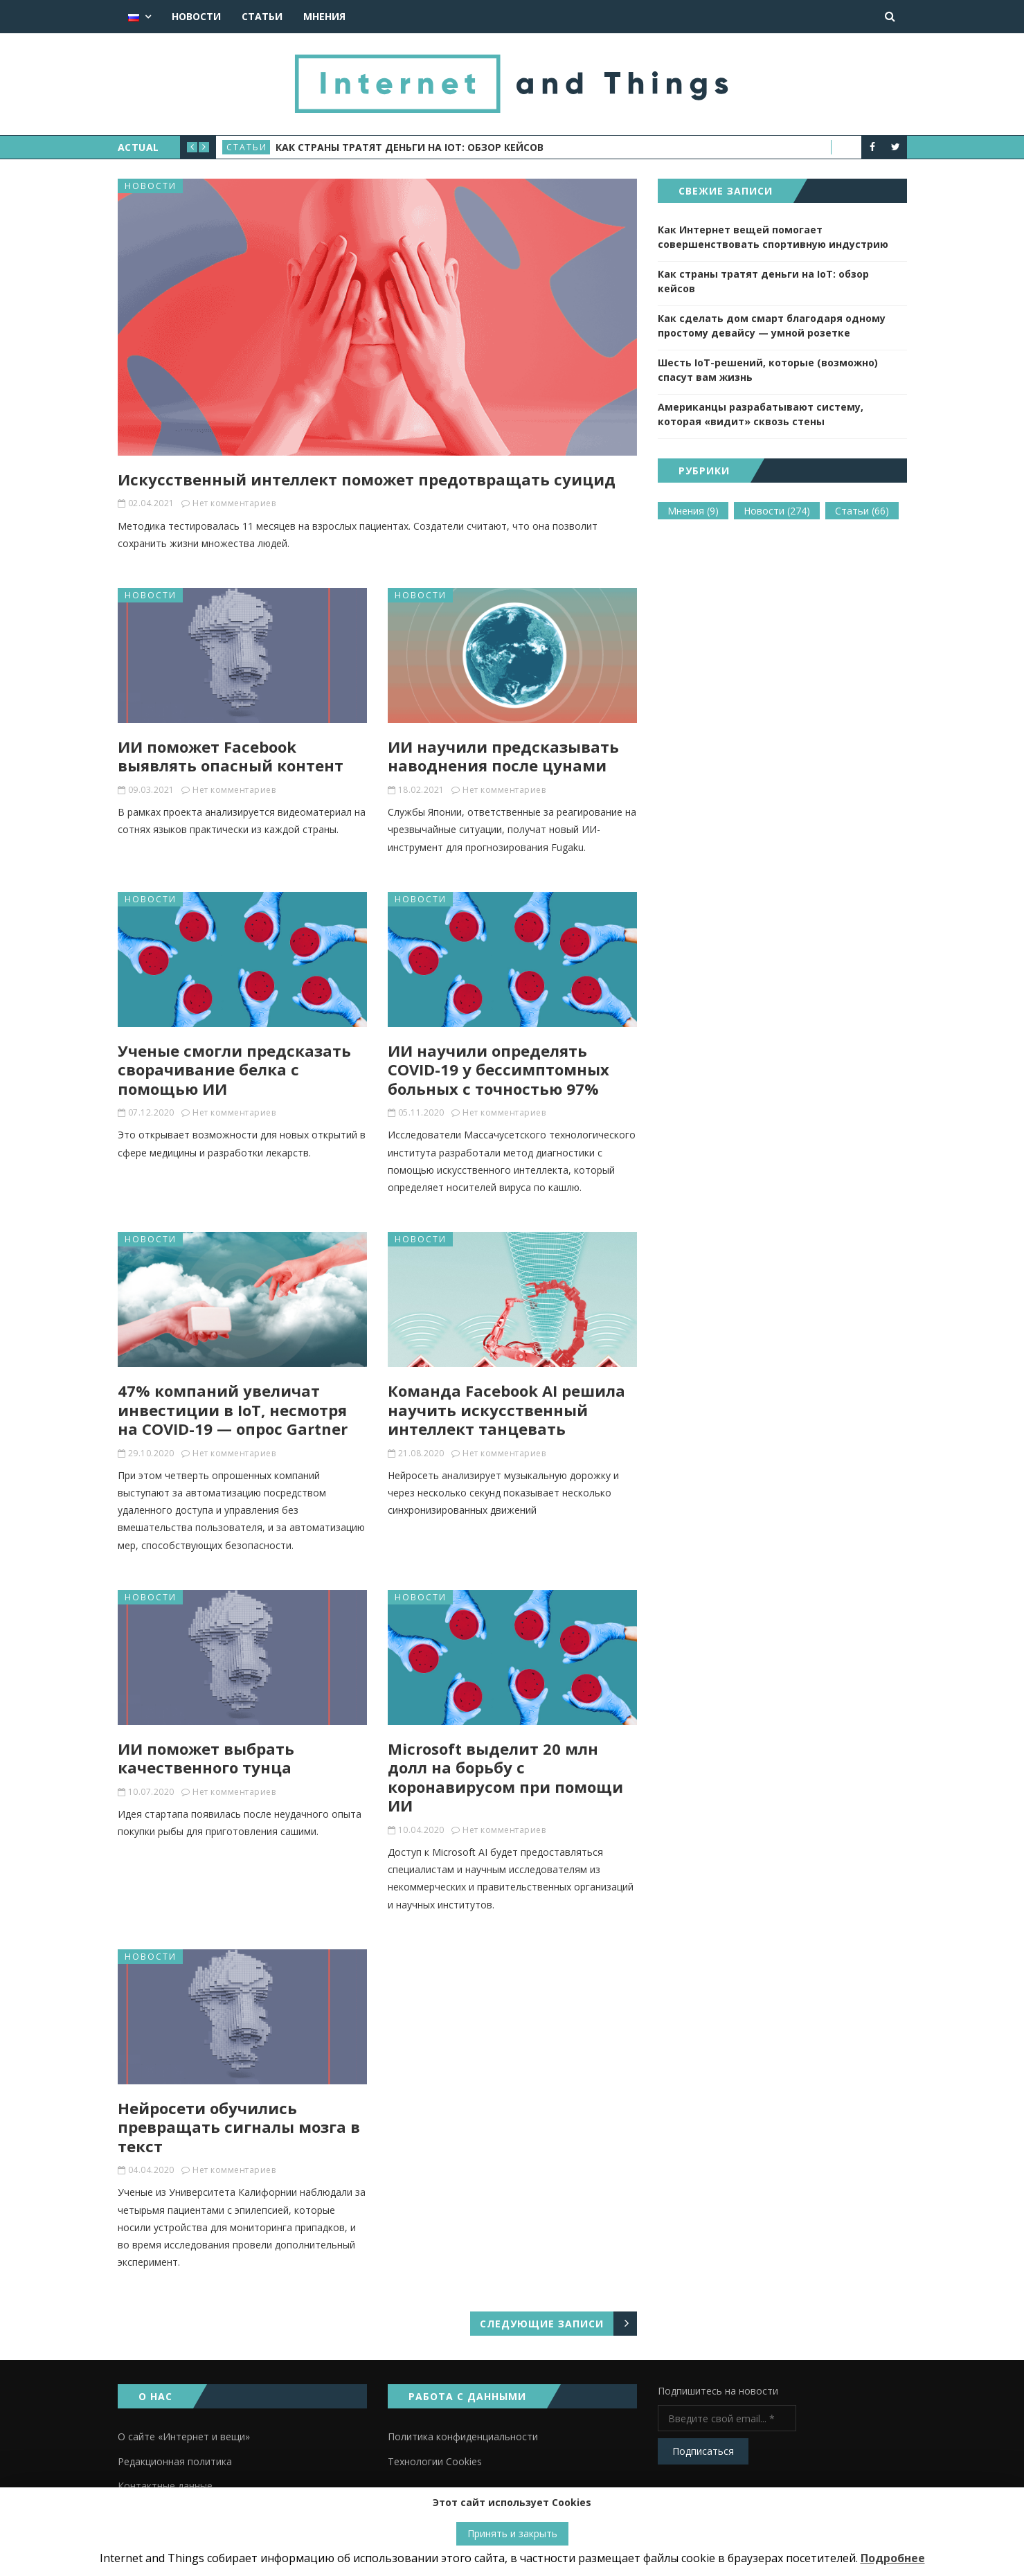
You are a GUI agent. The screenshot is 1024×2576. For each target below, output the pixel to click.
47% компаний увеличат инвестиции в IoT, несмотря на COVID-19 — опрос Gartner (233, 1409)
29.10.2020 (151, 1453)
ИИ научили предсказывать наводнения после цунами (503, 756)
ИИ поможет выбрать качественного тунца (206, 1758)
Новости (196, 16)
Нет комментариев (234, 503)
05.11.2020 (421, 1112)
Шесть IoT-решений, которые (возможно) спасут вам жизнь (768, 370)
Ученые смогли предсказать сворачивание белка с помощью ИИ (234, 1069)
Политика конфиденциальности (463, 2436)
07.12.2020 (151, 1112)
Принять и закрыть (512, 2533)
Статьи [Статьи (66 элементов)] (862, 510)
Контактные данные (165, 2485)
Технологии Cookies (435, 2461)
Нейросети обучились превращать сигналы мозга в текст (239, 2127)
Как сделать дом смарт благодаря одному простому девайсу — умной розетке (772, 325)
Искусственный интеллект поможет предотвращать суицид (367, 479)
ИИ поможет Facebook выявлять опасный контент (230, 756)
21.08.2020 (421, 1453)
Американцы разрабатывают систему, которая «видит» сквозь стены (760, 414)
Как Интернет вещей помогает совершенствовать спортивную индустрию (773, 237)
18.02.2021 (421, 790)
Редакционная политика (175, 2461)
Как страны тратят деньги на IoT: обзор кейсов (410, 147)
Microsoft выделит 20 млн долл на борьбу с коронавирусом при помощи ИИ (505, 1777)
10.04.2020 (421, 1830)
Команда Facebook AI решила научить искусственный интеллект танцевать (506, 1409)
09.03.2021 (151, 790)
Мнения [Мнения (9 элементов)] (693, 510)
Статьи (262, 16)
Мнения (324, 16)
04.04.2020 (151, 2170)
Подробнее (893, 2558)
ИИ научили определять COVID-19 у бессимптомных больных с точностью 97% (498, 1069)
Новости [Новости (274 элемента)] (777, 510)
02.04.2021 (151, 503)
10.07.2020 (151, 1792)
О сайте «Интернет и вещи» (184, 2436)
